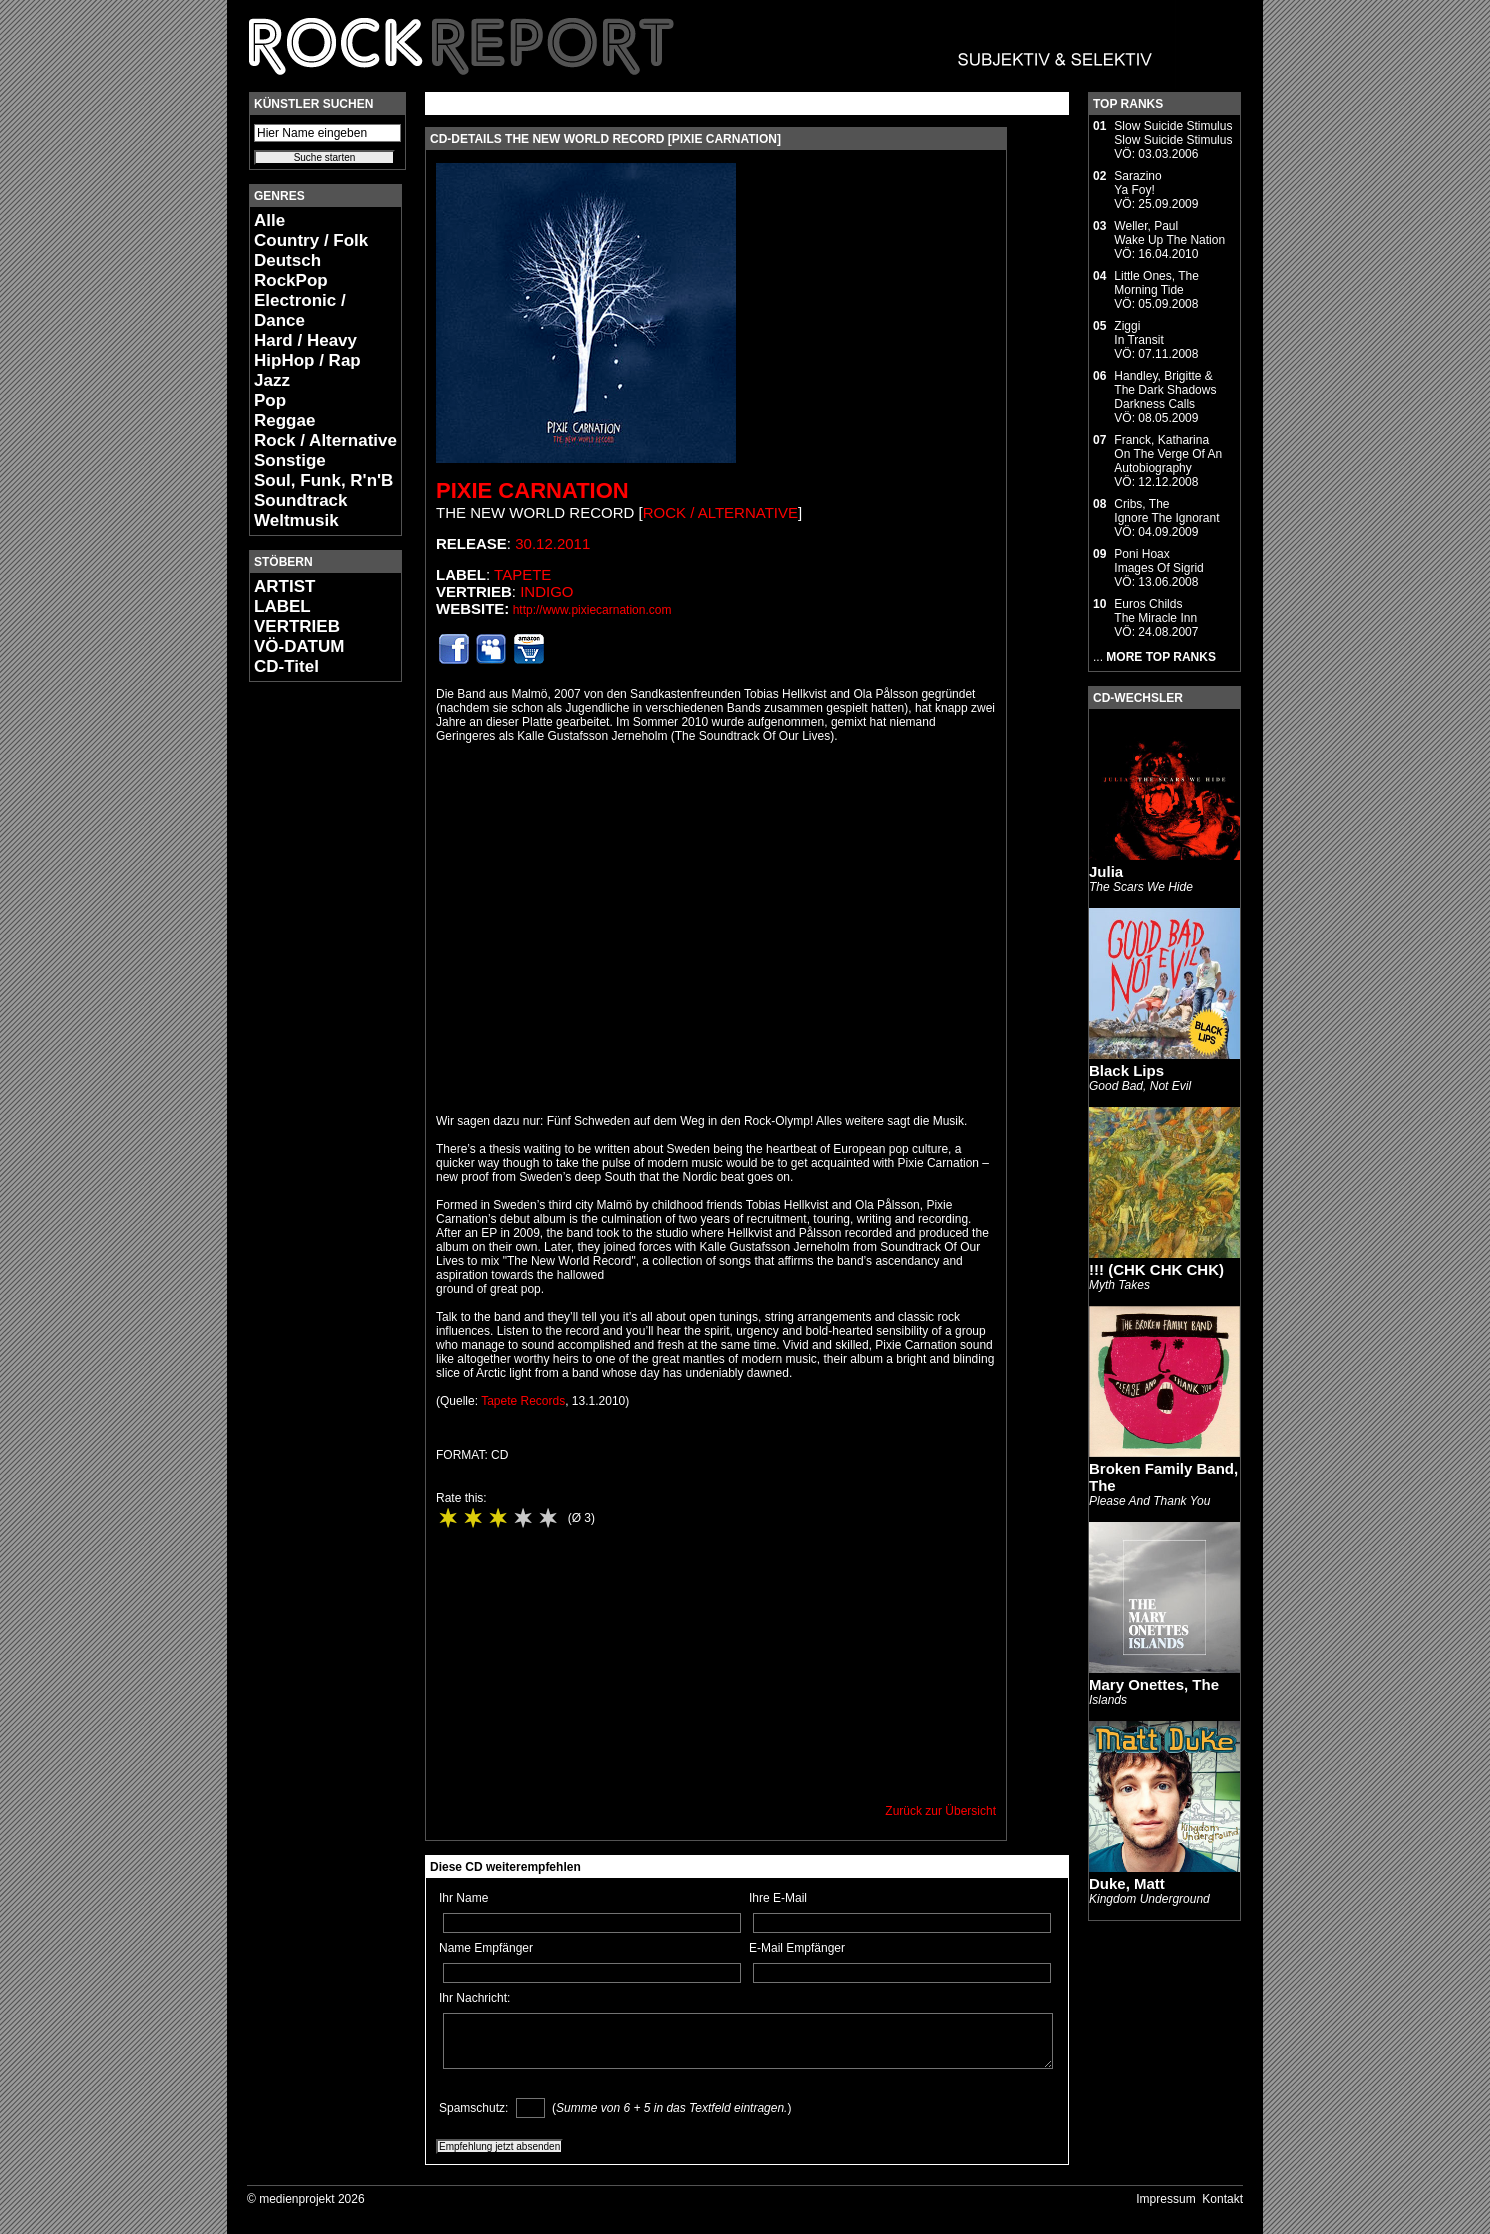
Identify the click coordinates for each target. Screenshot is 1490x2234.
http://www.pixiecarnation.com (592, 610)
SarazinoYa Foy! (1137, 183)
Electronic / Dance (300, 310)
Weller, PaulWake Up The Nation (1169, 233)
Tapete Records (523, 1401)
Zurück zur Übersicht (940, 1811)
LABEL (282, 606)
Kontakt (1222, 2199)
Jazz (272, 380)
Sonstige (290, 460)
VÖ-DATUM (299, 646)
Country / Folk (311, 240)
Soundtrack (301, 500)
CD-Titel (286, 666)
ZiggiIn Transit (1138, 333)
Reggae (284, 420)
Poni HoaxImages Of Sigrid (1158, 561)
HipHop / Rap (307, 360)
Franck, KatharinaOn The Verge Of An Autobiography (1168, 454)
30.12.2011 (552, 543)
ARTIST (284, 586)
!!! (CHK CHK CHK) (1156, 1269)
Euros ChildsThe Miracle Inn (1155, 611)
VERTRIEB (297, 626)
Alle (269, 220)
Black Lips (1126, 1070)
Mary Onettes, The (1154, 1684)
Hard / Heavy (305, 340)
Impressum (1165, 2199)
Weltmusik (296, 520)
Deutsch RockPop (291, 270)
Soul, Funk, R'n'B (323, 480)
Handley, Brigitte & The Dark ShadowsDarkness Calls (1165, 390)
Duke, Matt (1127, 1883)
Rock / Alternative (325, 440)
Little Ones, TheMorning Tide (1156, 283)
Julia (1106, 871)
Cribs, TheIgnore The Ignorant (1166, 511)
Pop (270, 400)
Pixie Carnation (532, 490)
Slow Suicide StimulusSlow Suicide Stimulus (1173, 133)
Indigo (546, 591)
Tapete (522, 574)
